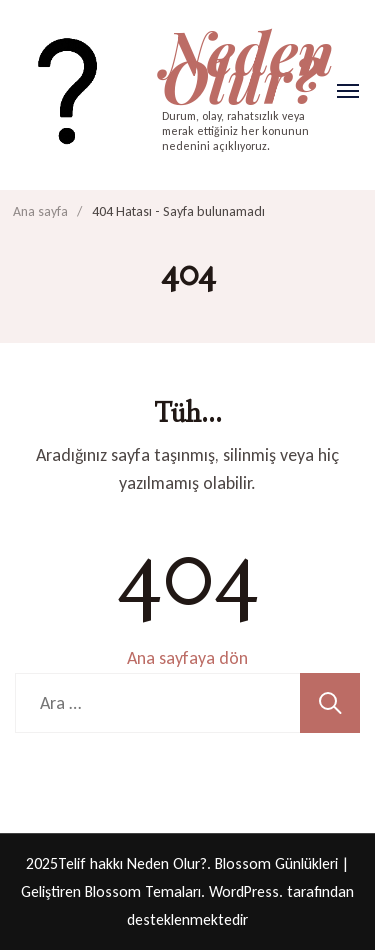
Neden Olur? (248, 65)
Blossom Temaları (143, 891)
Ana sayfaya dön (187, 658)
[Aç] (348, 91)
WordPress (244, 891)
